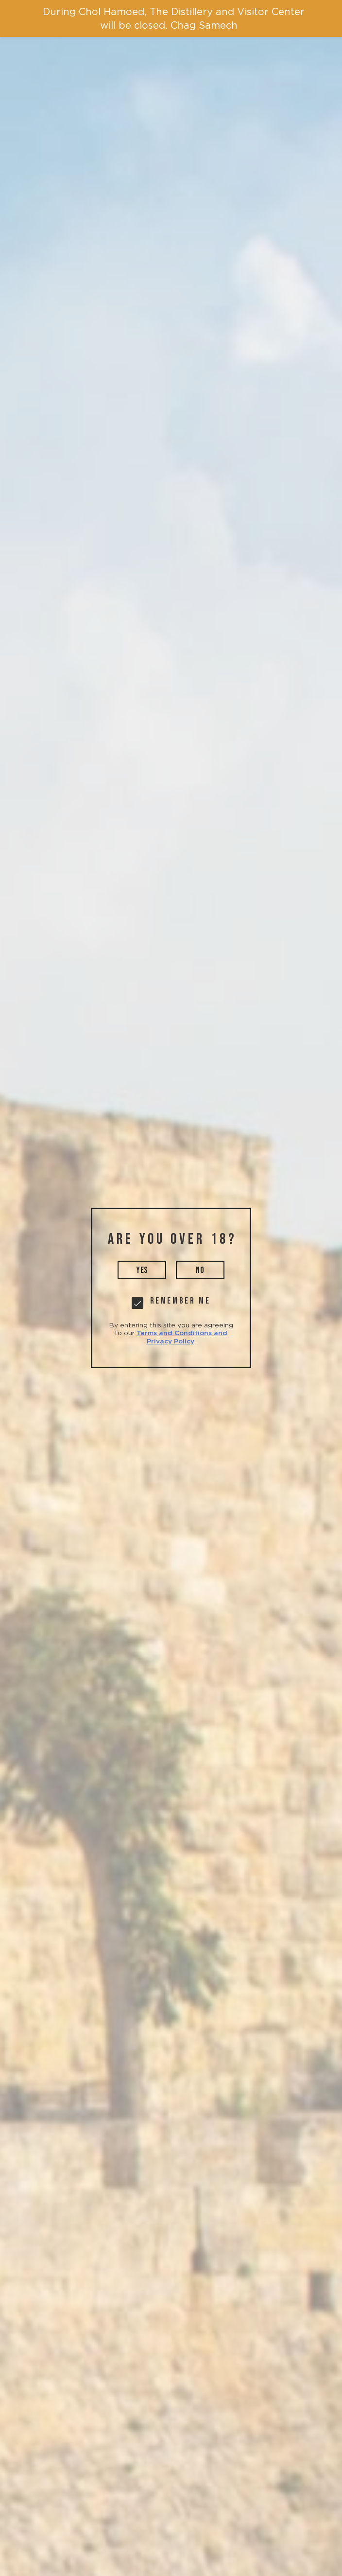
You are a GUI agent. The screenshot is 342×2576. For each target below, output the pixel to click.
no (200, 1270)
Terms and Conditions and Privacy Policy (182, 1337)
